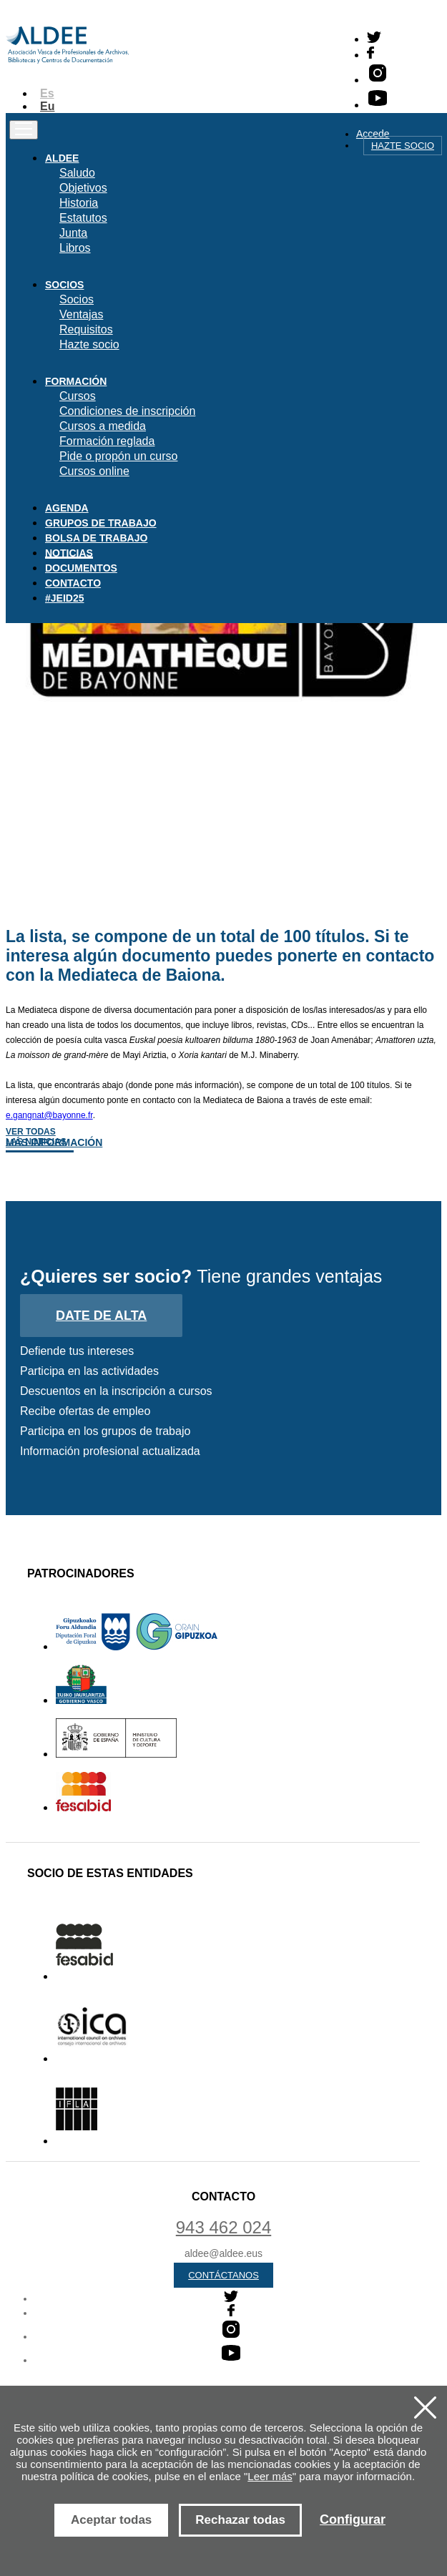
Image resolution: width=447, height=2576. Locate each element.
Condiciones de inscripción (127, 411)
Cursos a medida (102, 426)
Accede (373, 133)
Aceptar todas (111, 2520)
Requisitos (86, 329)
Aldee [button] (62, 158)
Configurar (352, 2519)
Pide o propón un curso (118, 456)
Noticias (69, 553)
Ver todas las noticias (36, 1137)
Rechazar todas (240, 2520)
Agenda (67, 508)
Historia (78, 203)
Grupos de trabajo (101, 523)
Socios (76, 299)
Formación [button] (76, 381)
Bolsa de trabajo (96, 538)
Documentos (81, 568)
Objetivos (83, 188)
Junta (73, 233)
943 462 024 (223, 2227)
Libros (75, 248)
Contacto (73, 583)
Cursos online (94, 471)
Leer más (270, 2476)
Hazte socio (402, 145)
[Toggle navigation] (23, 129)
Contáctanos (223, 2275)
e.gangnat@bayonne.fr (49, 1115)
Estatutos (83, 218)
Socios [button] (64, 284)
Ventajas (81, 314)
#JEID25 (64, 598)
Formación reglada (106, 441)
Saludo (77, 173)
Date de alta (101, 1315)
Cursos (77, 396)
